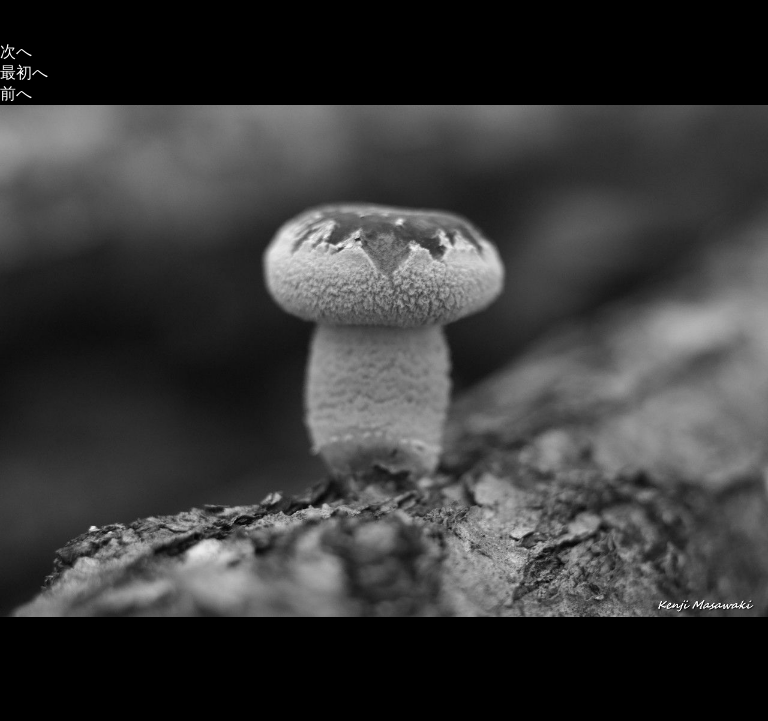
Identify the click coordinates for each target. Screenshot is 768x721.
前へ (16, 93)
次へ (16, 51)
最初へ (24, 72)
